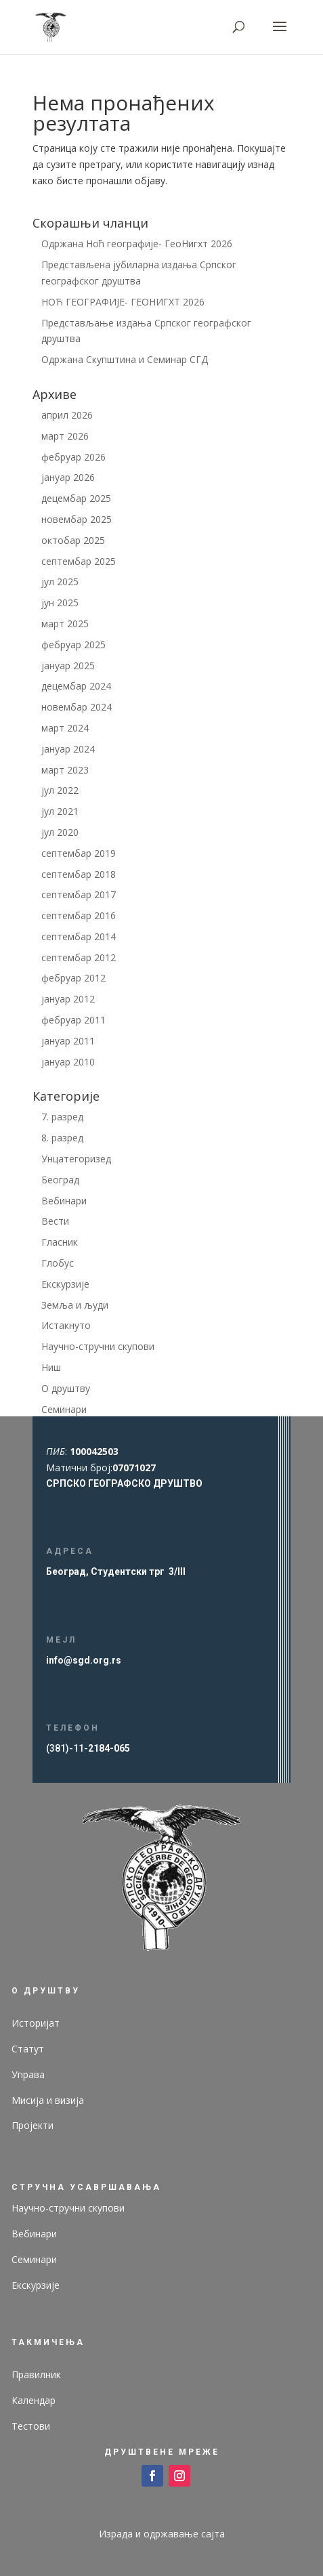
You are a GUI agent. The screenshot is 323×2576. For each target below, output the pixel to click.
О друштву (65, 1388)
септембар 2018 (78, 874)
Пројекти (32, 2125)
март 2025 (65, 623)
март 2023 (65, 769)
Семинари (64, 1409)
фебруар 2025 (73, 644)
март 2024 (65, 727)
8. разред (62, 1137)
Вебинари (64, 1200)
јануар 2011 (68, 1040)
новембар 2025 (76, 519)
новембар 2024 (76, 706)
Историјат (36, 2023)
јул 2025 (60, 581)
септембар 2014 (78, 936)
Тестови (31, 2426)
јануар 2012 (68, 998)
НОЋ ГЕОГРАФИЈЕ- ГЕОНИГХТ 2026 (122, 301)
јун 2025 (60, 602)
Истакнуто (66, 1325)
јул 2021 (60, 811)
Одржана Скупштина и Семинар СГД (124, 359)
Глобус (57, 1263)
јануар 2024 (68, 748)
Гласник (59, 1242)
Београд (60, 1179)
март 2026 (65, 435)
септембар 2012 (78, 957)
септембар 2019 (78, 853)
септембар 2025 (78, 561)
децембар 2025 (76, 498)
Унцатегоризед (76, 1158)
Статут (28, 2048)
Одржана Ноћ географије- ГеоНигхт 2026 (136, 243)
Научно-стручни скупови (97, 1346)
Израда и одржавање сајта (162, 2533)
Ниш (51, 1367)
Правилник (36, 2374)
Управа (28, 2074)
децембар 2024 (76, 685)
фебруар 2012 (73, 977)
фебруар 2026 (73, 456)
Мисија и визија (48, 2100)
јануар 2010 (68, 1061)
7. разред (62, 1116)
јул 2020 (60, 832)
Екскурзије (65, 1284)
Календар (34, 2400)
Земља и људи (74, 1304)
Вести (55, 1221)
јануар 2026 (68, 477)
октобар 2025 (73, 540)
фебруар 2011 (73, 1019)
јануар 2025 (68, 665)
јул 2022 (60, 790)
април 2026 (67, 414)
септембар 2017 (78, 894)
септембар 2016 (78, 915)
